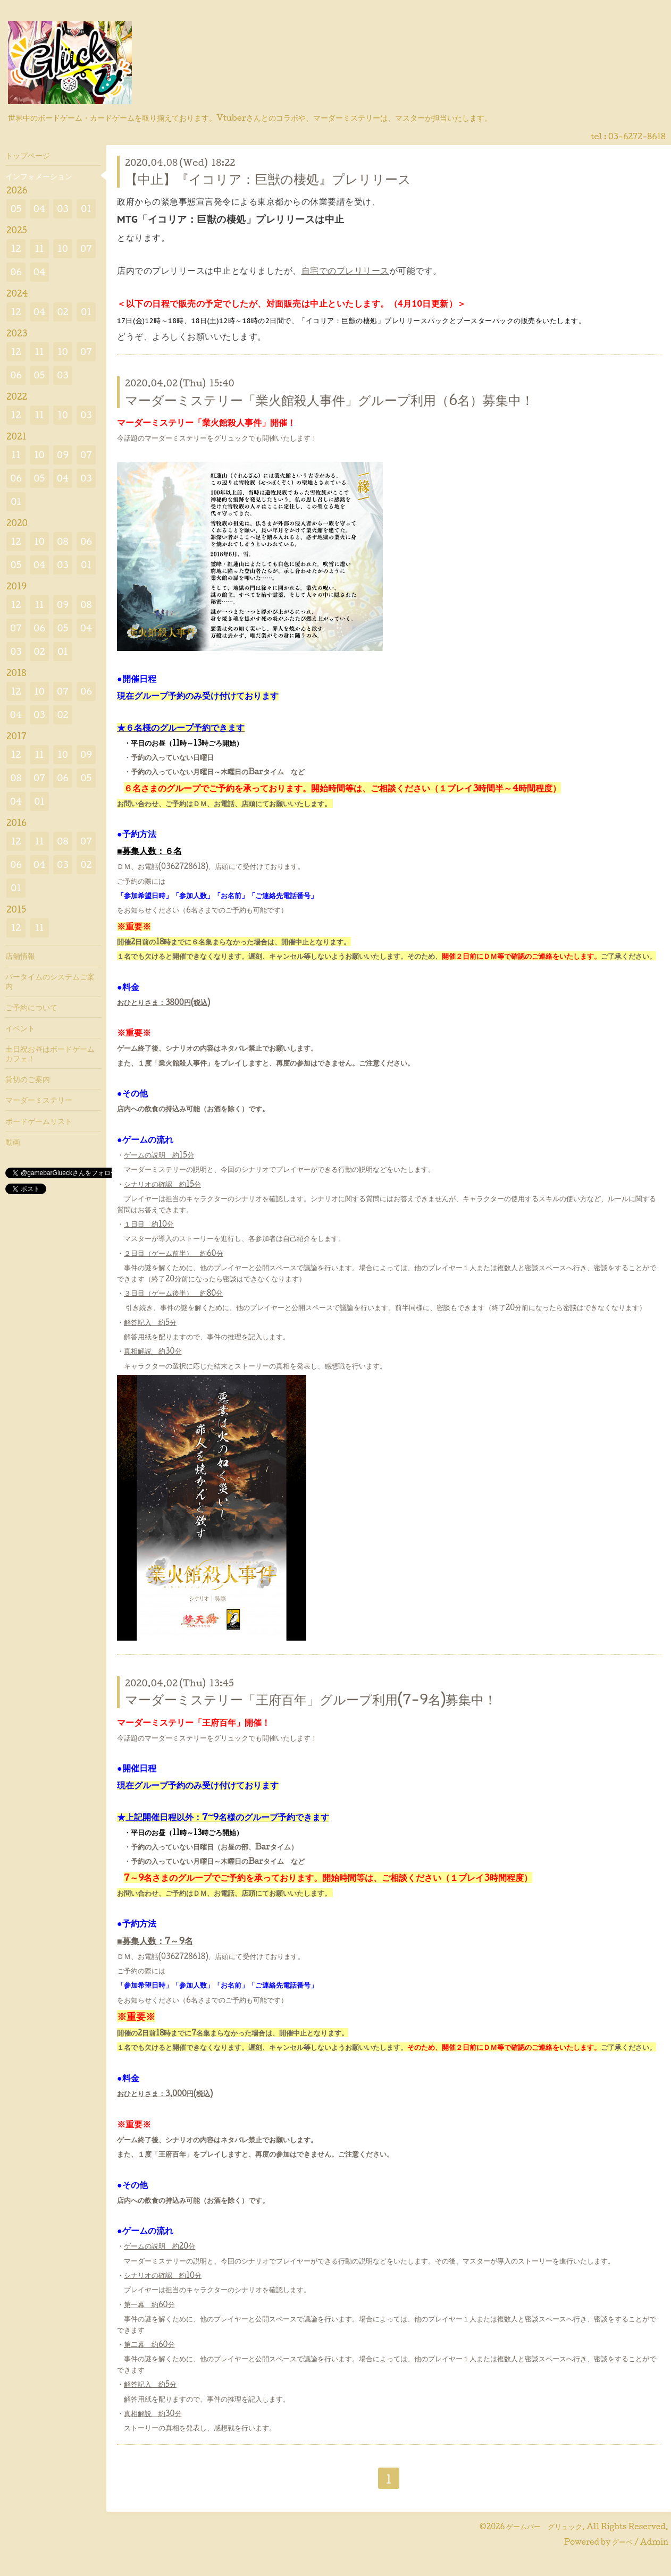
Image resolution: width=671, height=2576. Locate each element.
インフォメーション (38, 176)
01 (86, 208)
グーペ (622, 2541)
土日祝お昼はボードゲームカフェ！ (50, 1053)
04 (39, 208)
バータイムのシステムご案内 (50, 981)
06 (16, 271)
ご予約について (31, 1007)
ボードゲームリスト (38, 1121)
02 (62, 311)
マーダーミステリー (38, 1099)
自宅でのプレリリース (345, 270)
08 (62, 541)
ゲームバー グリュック (544, 2526)
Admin (654, 2541)
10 (62, 248)
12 (16, 248)
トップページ (27, 155)
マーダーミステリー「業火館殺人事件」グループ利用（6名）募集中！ (329, 399)
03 (63, 208)
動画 (12, 1141)
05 (16, 208)
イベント (20, 1028)
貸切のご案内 (27, 1079)
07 (86, 248)
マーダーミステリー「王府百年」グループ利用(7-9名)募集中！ (311, 1699)
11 (39, 248)
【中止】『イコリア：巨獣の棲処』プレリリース (268, 178)
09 (63, 454)
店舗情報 (20, 955)
